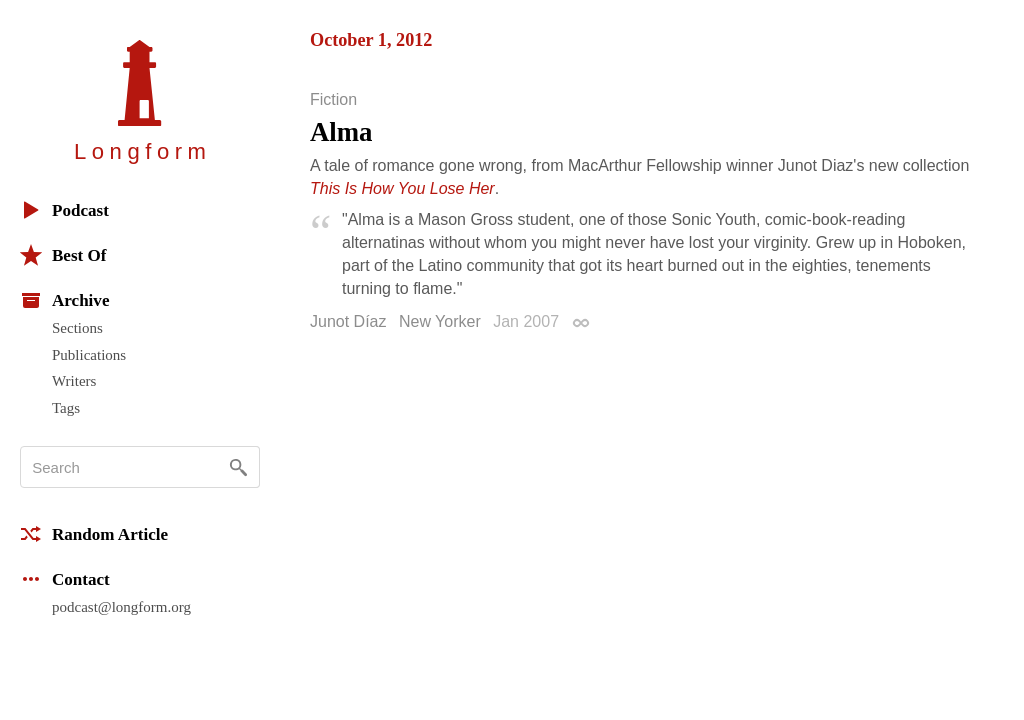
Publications (89, 355)
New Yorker (440, 321)
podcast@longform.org (121, 607)
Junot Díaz (348, 321)
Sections (77, 328)
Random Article (94, 534)
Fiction (333, 100)
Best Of (63, 255)
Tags (66, 408)
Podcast (64, 210)
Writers (74, 381)
